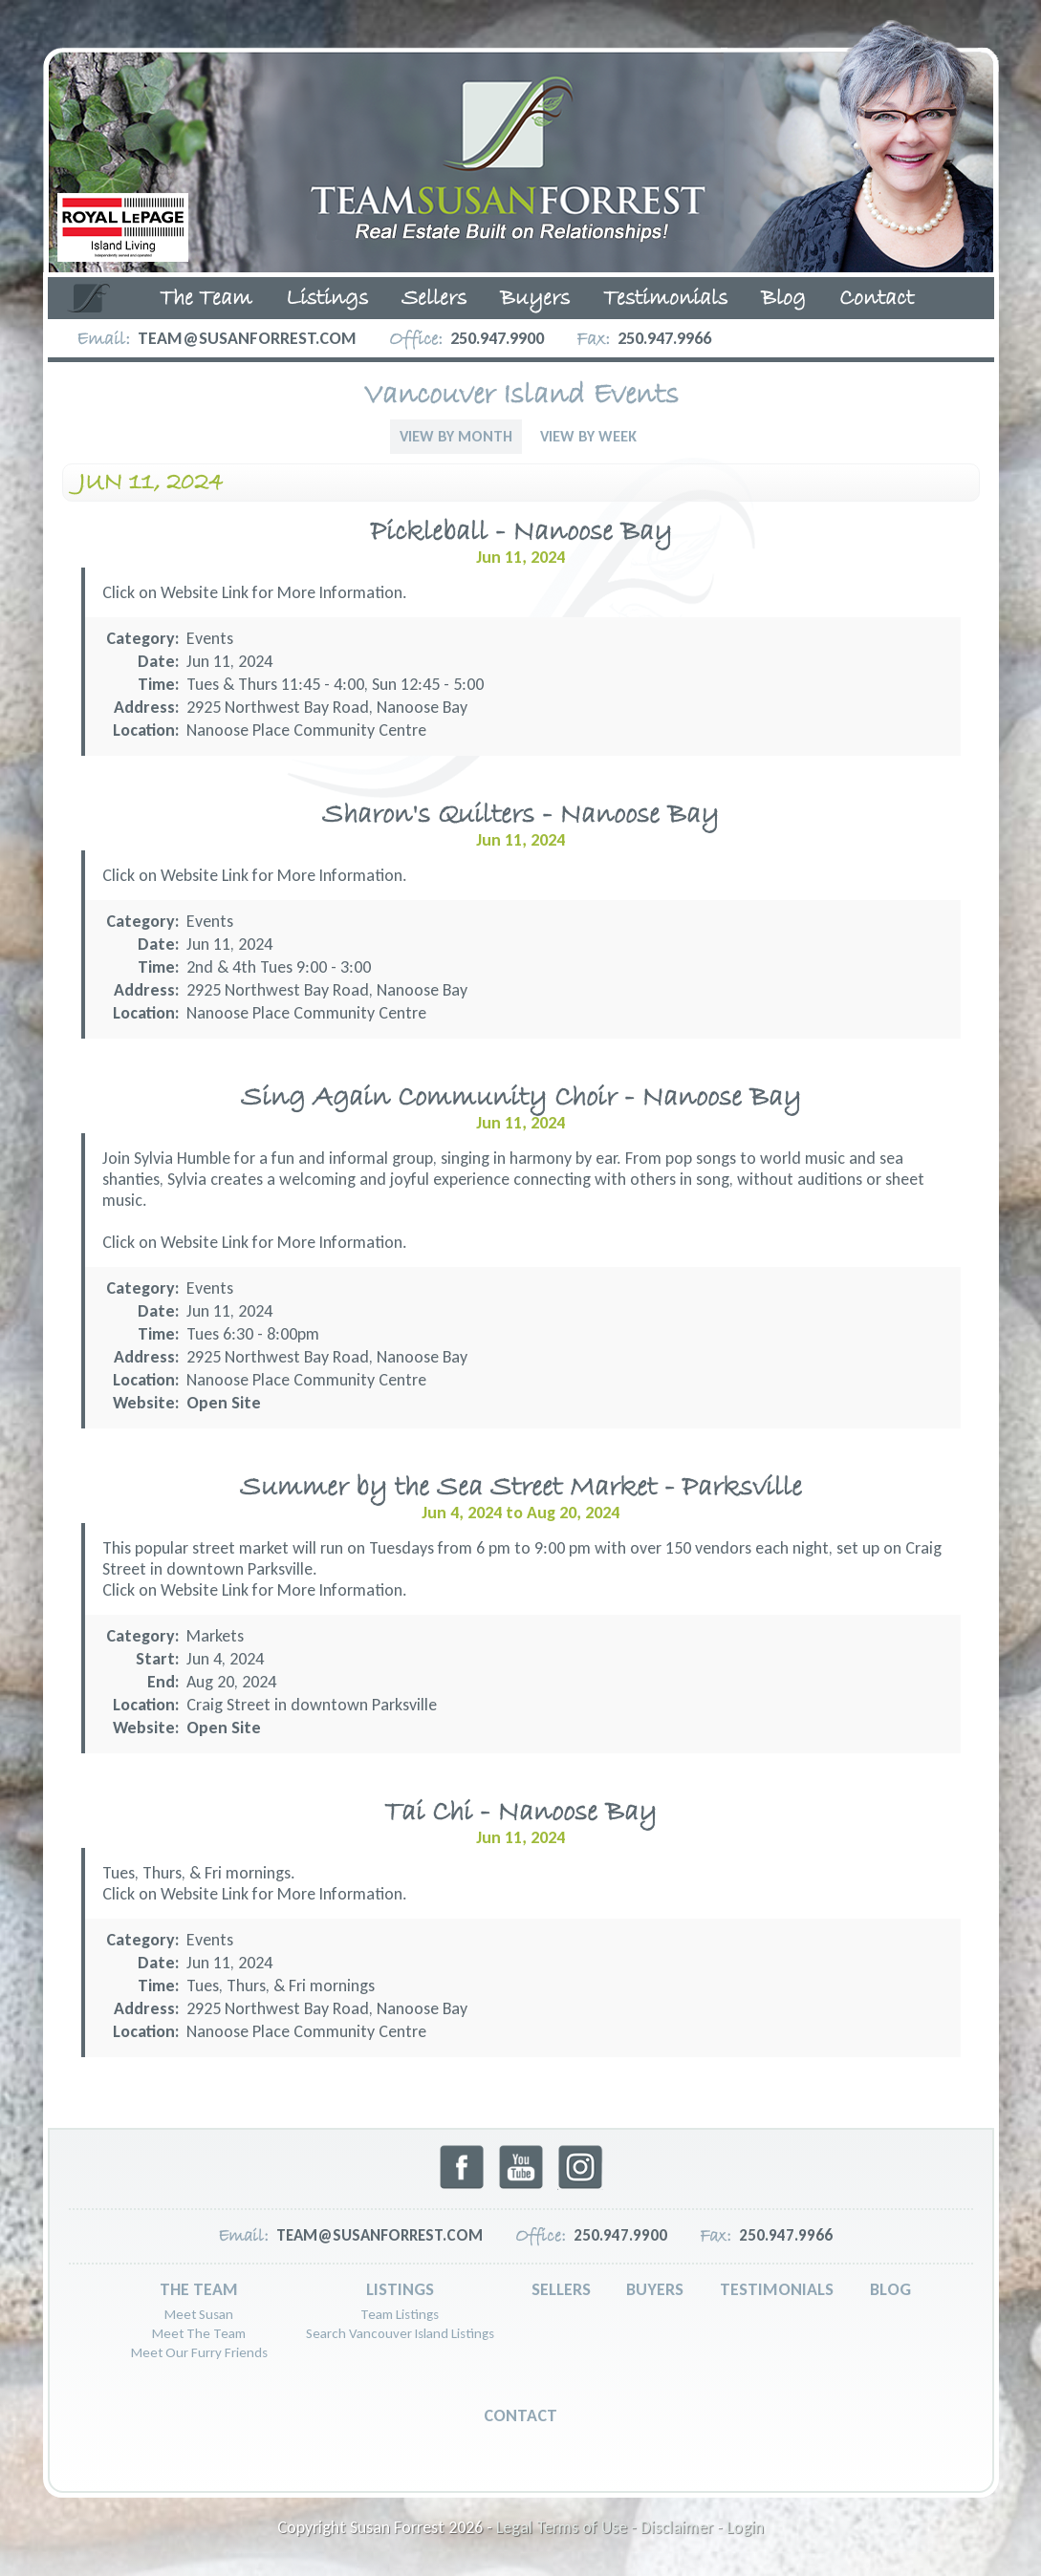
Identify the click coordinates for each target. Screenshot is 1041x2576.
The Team (206, 299)
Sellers (433, 299)
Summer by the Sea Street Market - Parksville (521, 1488)
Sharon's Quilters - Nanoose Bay (520, 815)
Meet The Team (199, 2333)
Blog (783, 299)
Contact (876, 299)
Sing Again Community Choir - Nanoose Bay (521, 1098)
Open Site (223, 1402)
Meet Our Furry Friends (199, 2352)
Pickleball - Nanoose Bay (521, 532)
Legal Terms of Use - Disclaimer (604, 2527)
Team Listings (399, 2314)
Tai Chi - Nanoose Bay (520, 1813)
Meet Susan (198, 2314)
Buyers (535, 299)
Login (745, 2527)
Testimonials (665, 299)
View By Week (588, 436)
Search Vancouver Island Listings (400, 2333)
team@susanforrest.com (247, 338)
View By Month (456, 436)
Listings (327, 299)
